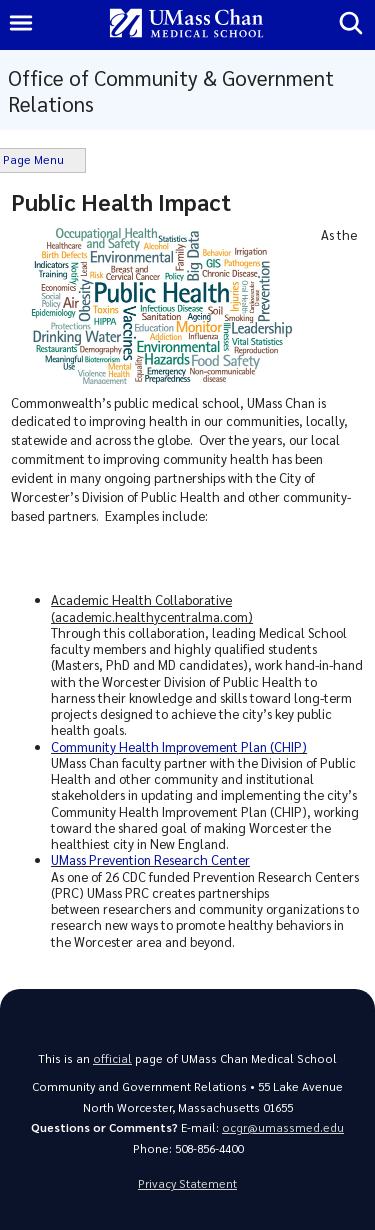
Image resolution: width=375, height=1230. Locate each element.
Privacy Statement (187, 1183)
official (112, 1058)
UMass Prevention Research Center (150, 859)
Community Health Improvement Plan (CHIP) (179, 746)
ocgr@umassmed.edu (283, 1127)
